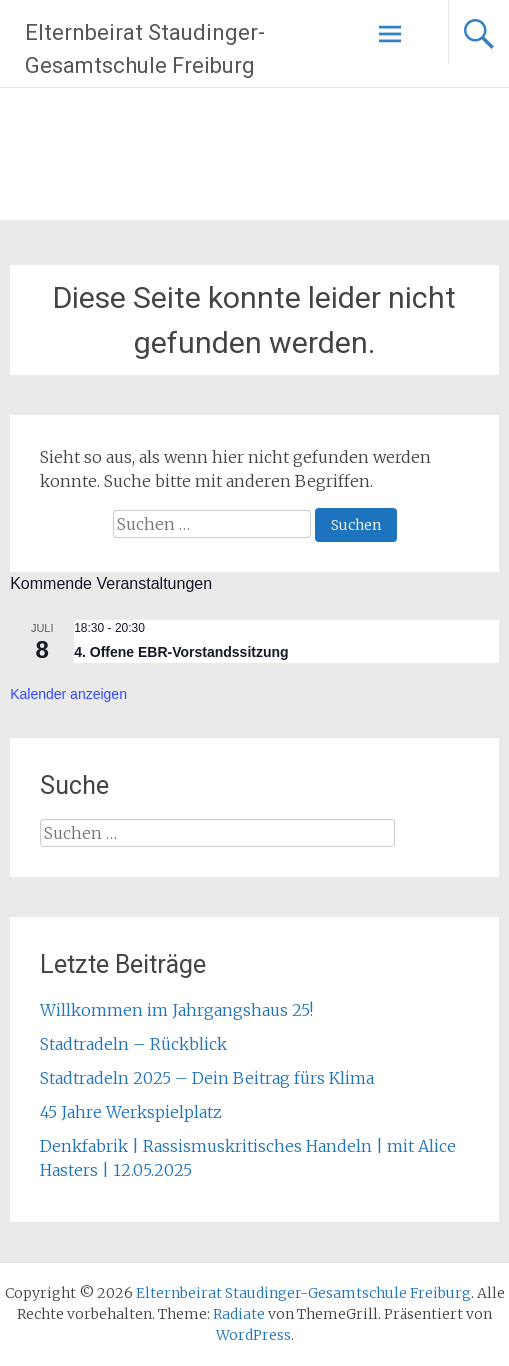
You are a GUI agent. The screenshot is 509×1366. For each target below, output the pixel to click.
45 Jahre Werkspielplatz (131, 1112)
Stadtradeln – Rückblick (133, 1044)
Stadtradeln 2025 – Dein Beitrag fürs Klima (207, 1078)
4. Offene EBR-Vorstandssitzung (181, 652)
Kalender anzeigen (68, 694)
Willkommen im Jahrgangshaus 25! (176, 1010)
